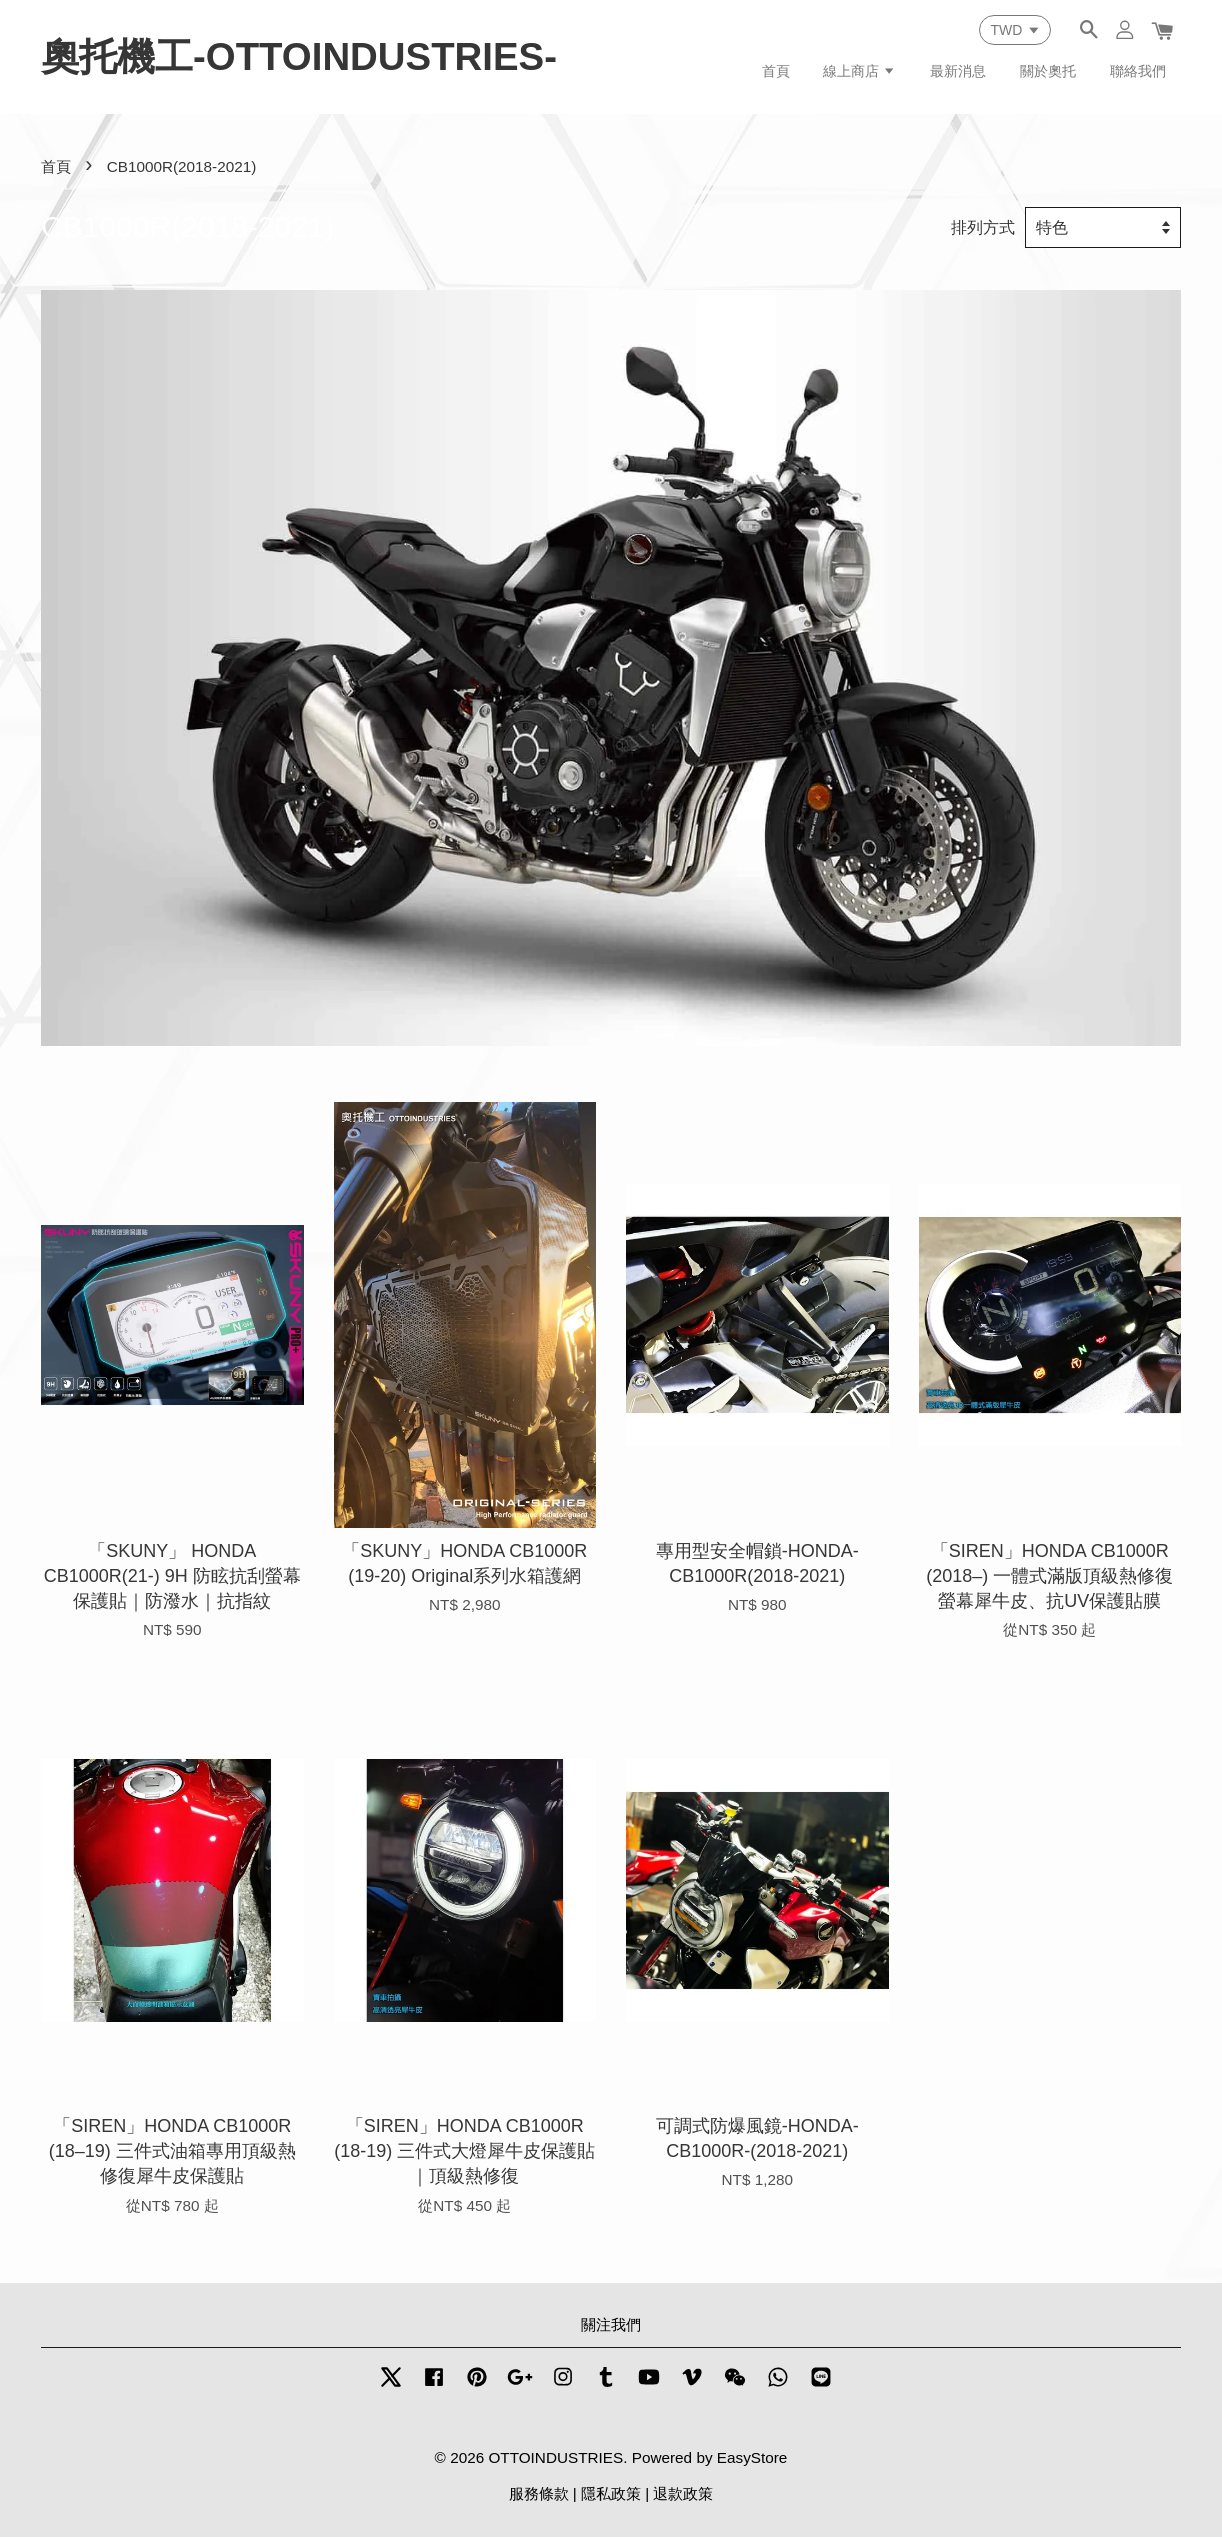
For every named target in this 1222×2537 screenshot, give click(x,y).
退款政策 (683, 2493)
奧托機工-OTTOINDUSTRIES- (299, 56)
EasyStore (752, 2457)
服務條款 (539, 2493)
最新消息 (958, 71)
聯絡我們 (1138, 71)
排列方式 (983, 227)
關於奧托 (1048, 71)
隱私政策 (611, 2493)
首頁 (776, 71)
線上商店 (859, 71)
